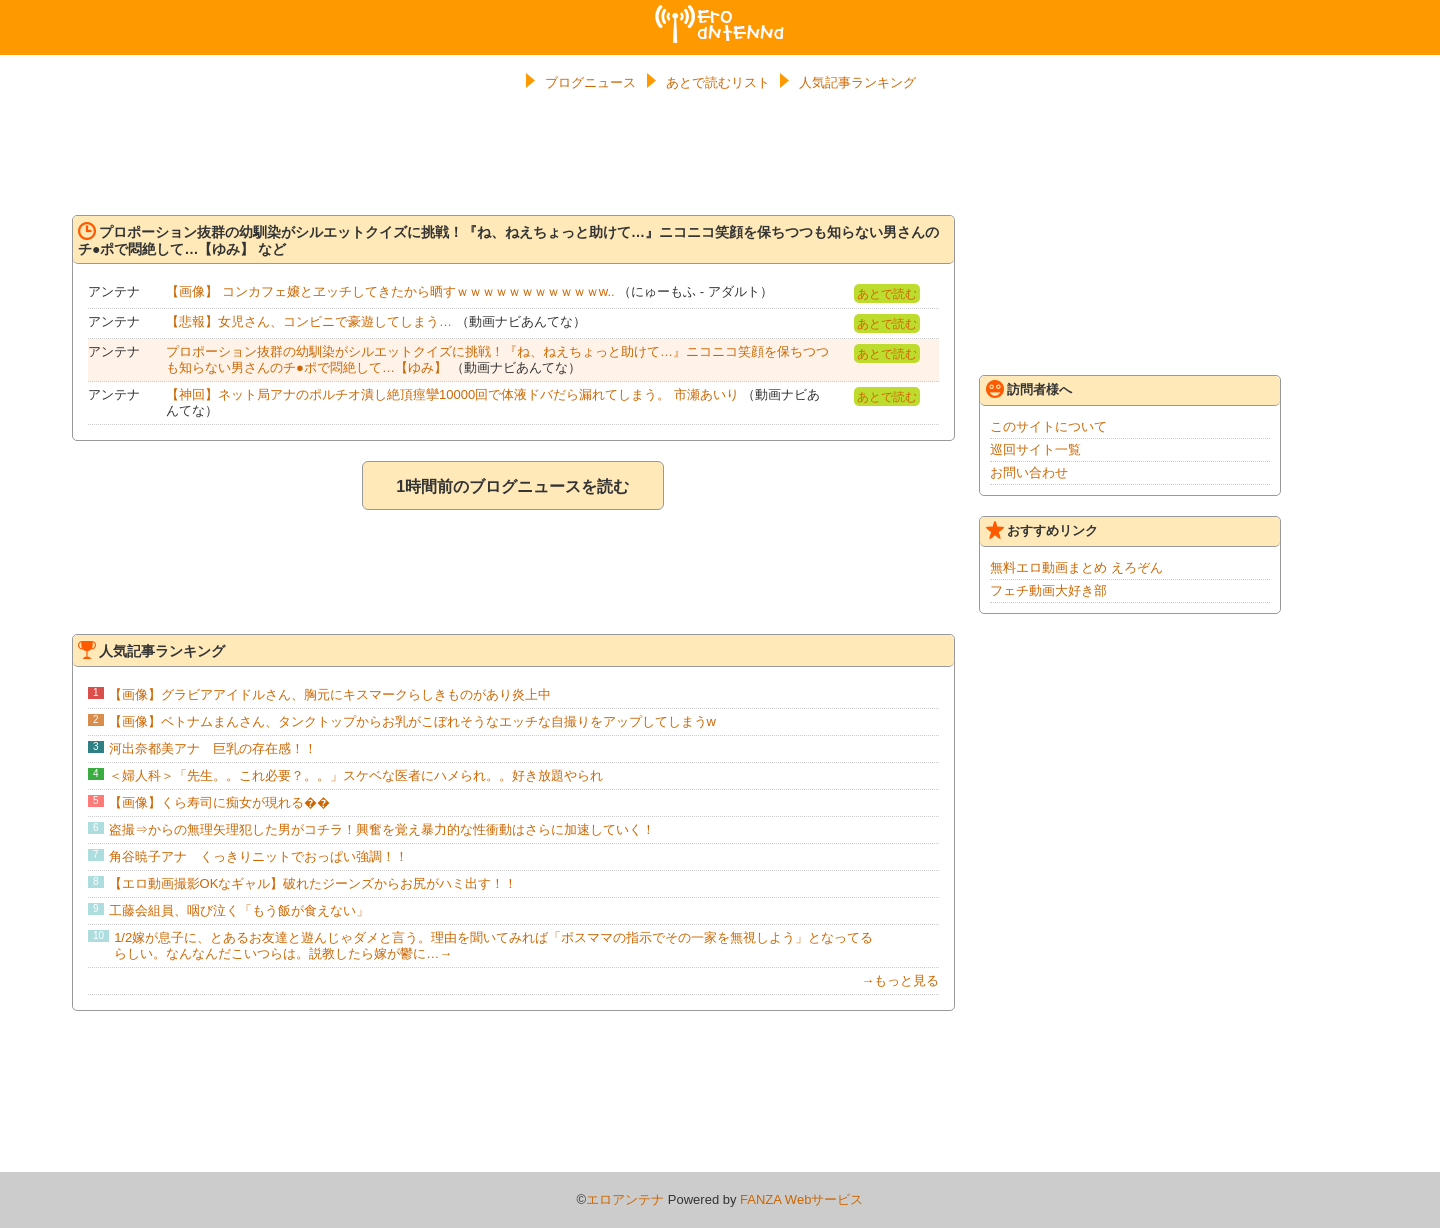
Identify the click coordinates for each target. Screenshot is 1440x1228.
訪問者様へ (1029, 389)
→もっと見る (900, 980)
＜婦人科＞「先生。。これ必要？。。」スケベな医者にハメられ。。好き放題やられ (356, 775)
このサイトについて (1048, 426)
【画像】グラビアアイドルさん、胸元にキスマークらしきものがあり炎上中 (330, 694)
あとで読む (887, 294)
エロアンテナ (720, 13)
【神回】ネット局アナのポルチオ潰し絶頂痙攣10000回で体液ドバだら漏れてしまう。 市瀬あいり (452, 394)
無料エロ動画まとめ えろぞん (1076, 567)
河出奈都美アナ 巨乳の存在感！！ (213, 748)
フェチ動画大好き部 (1048, 590)
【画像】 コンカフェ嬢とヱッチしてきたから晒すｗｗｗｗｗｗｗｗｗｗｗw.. (390, 291)
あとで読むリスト (718, 82)
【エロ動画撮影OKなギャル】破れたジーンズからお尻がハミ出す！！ (313, 883)
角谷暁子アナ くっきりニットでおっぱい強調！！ (258, 856)
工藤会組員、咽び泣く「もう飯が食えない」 (239, 910)
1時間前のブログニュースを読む (512, 486)
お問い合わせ (1029, 472)
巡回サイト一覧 (1035, 449)
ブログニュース (590, 82)
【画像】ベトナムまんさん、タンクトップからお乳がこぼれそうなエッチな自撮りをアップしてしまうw (412, 721)
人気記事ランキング (857, 82)
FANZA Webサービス (801, 1199)
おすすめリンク (1042, 530)
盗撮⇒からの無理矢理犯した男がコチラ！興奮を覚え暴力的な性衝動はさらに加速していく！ (382, 829)
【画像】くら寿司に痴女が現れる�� (219, 802)
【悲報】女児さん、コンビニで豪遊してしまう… (309, 321)
